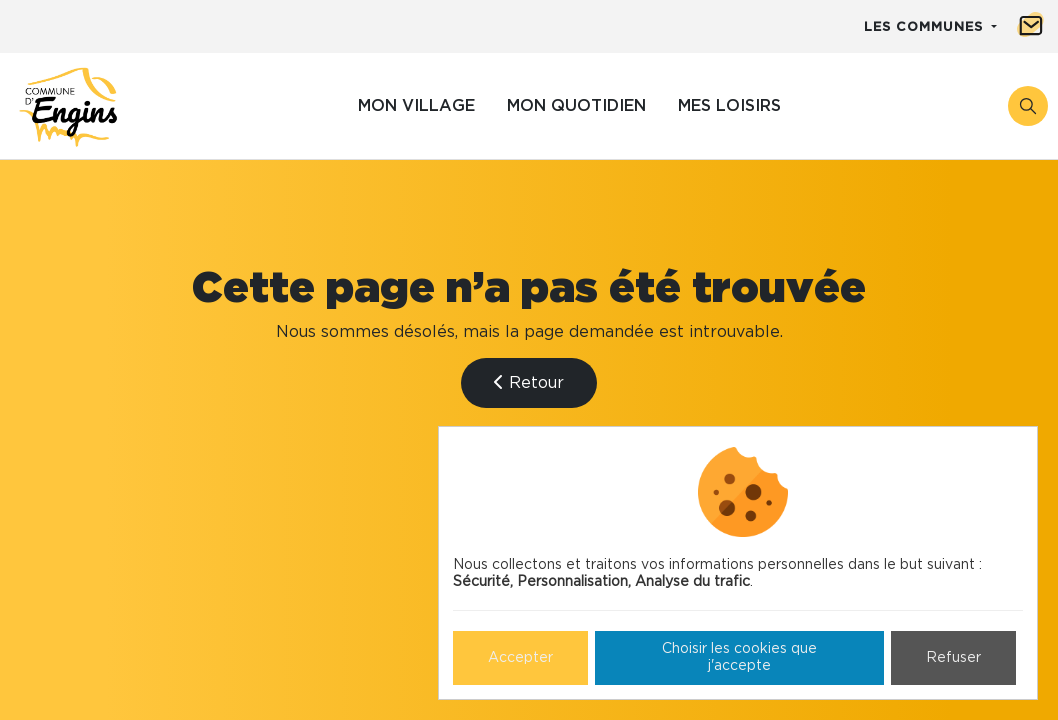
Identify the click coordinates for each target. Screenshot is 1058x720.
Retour (529, 382)
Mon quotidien (576, 106)
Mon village (416, 106)
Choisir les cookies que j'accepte (739, 657)
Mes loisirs (729, 106)
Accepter (520, 658)
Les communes (926, 27)
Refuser (953, 658)
